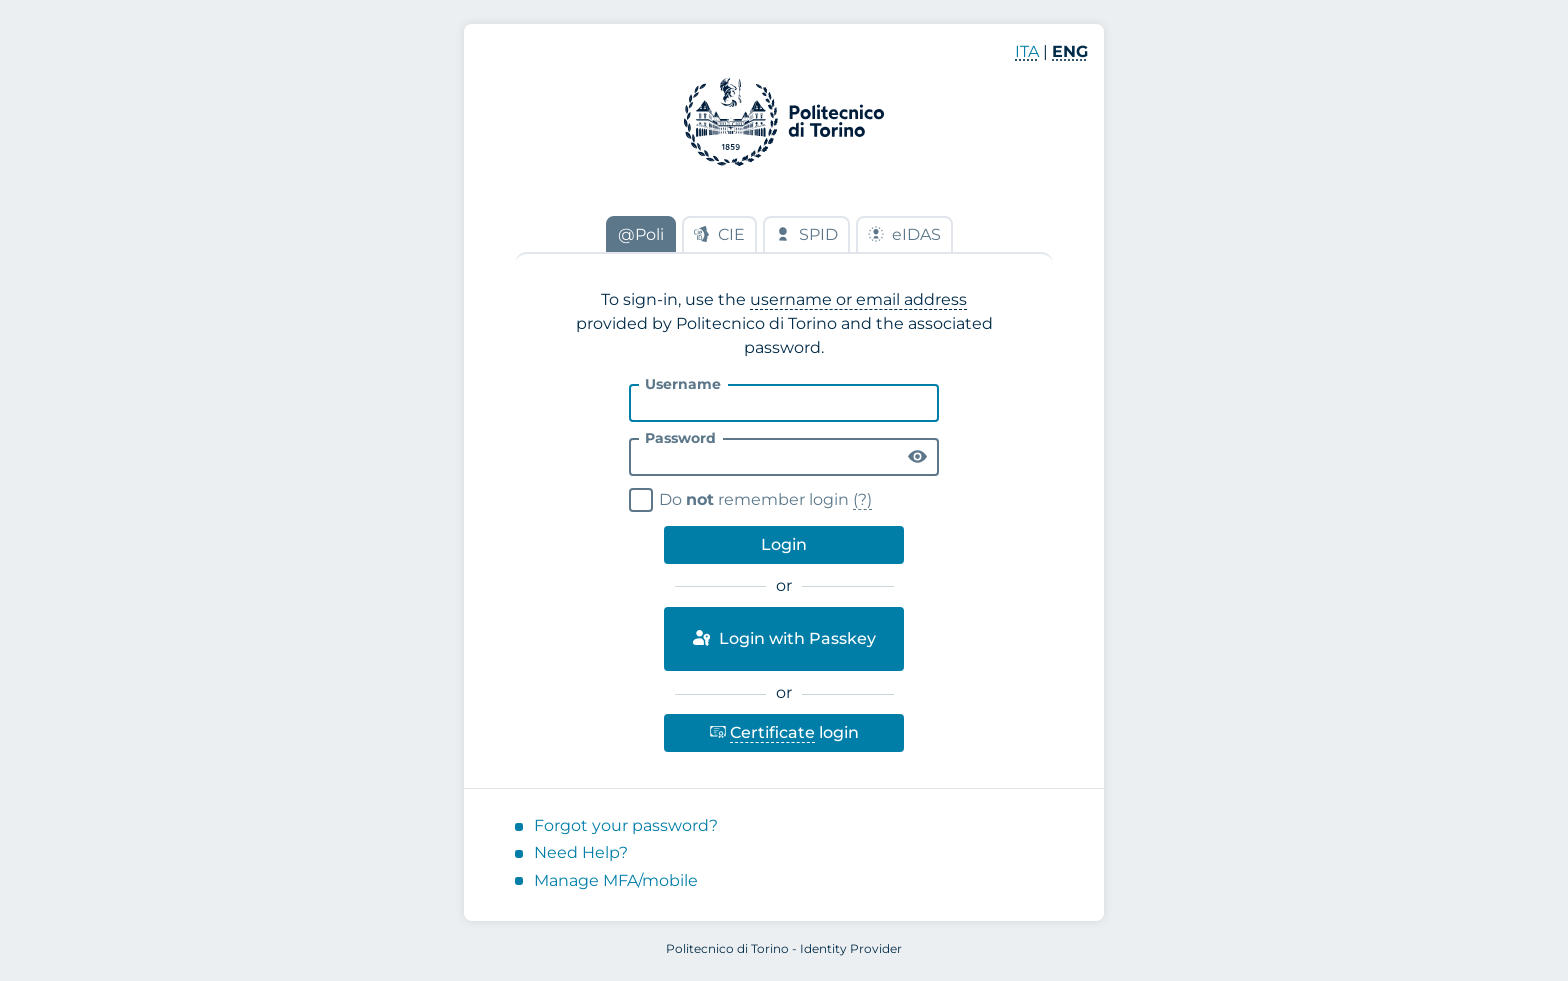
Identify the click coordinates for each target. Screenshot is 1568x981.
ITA (1027, 51)
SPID (806, 234)
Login (784, 544)
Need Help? (581, 852)
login (784, 728)
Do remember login (753, 497)
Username (683, 384)
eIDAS (904, 234)
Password (680, 438)
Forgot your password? (626, 825)
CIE (719, 234)
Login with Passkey (783, 638)
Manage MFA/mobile (616, 880)
